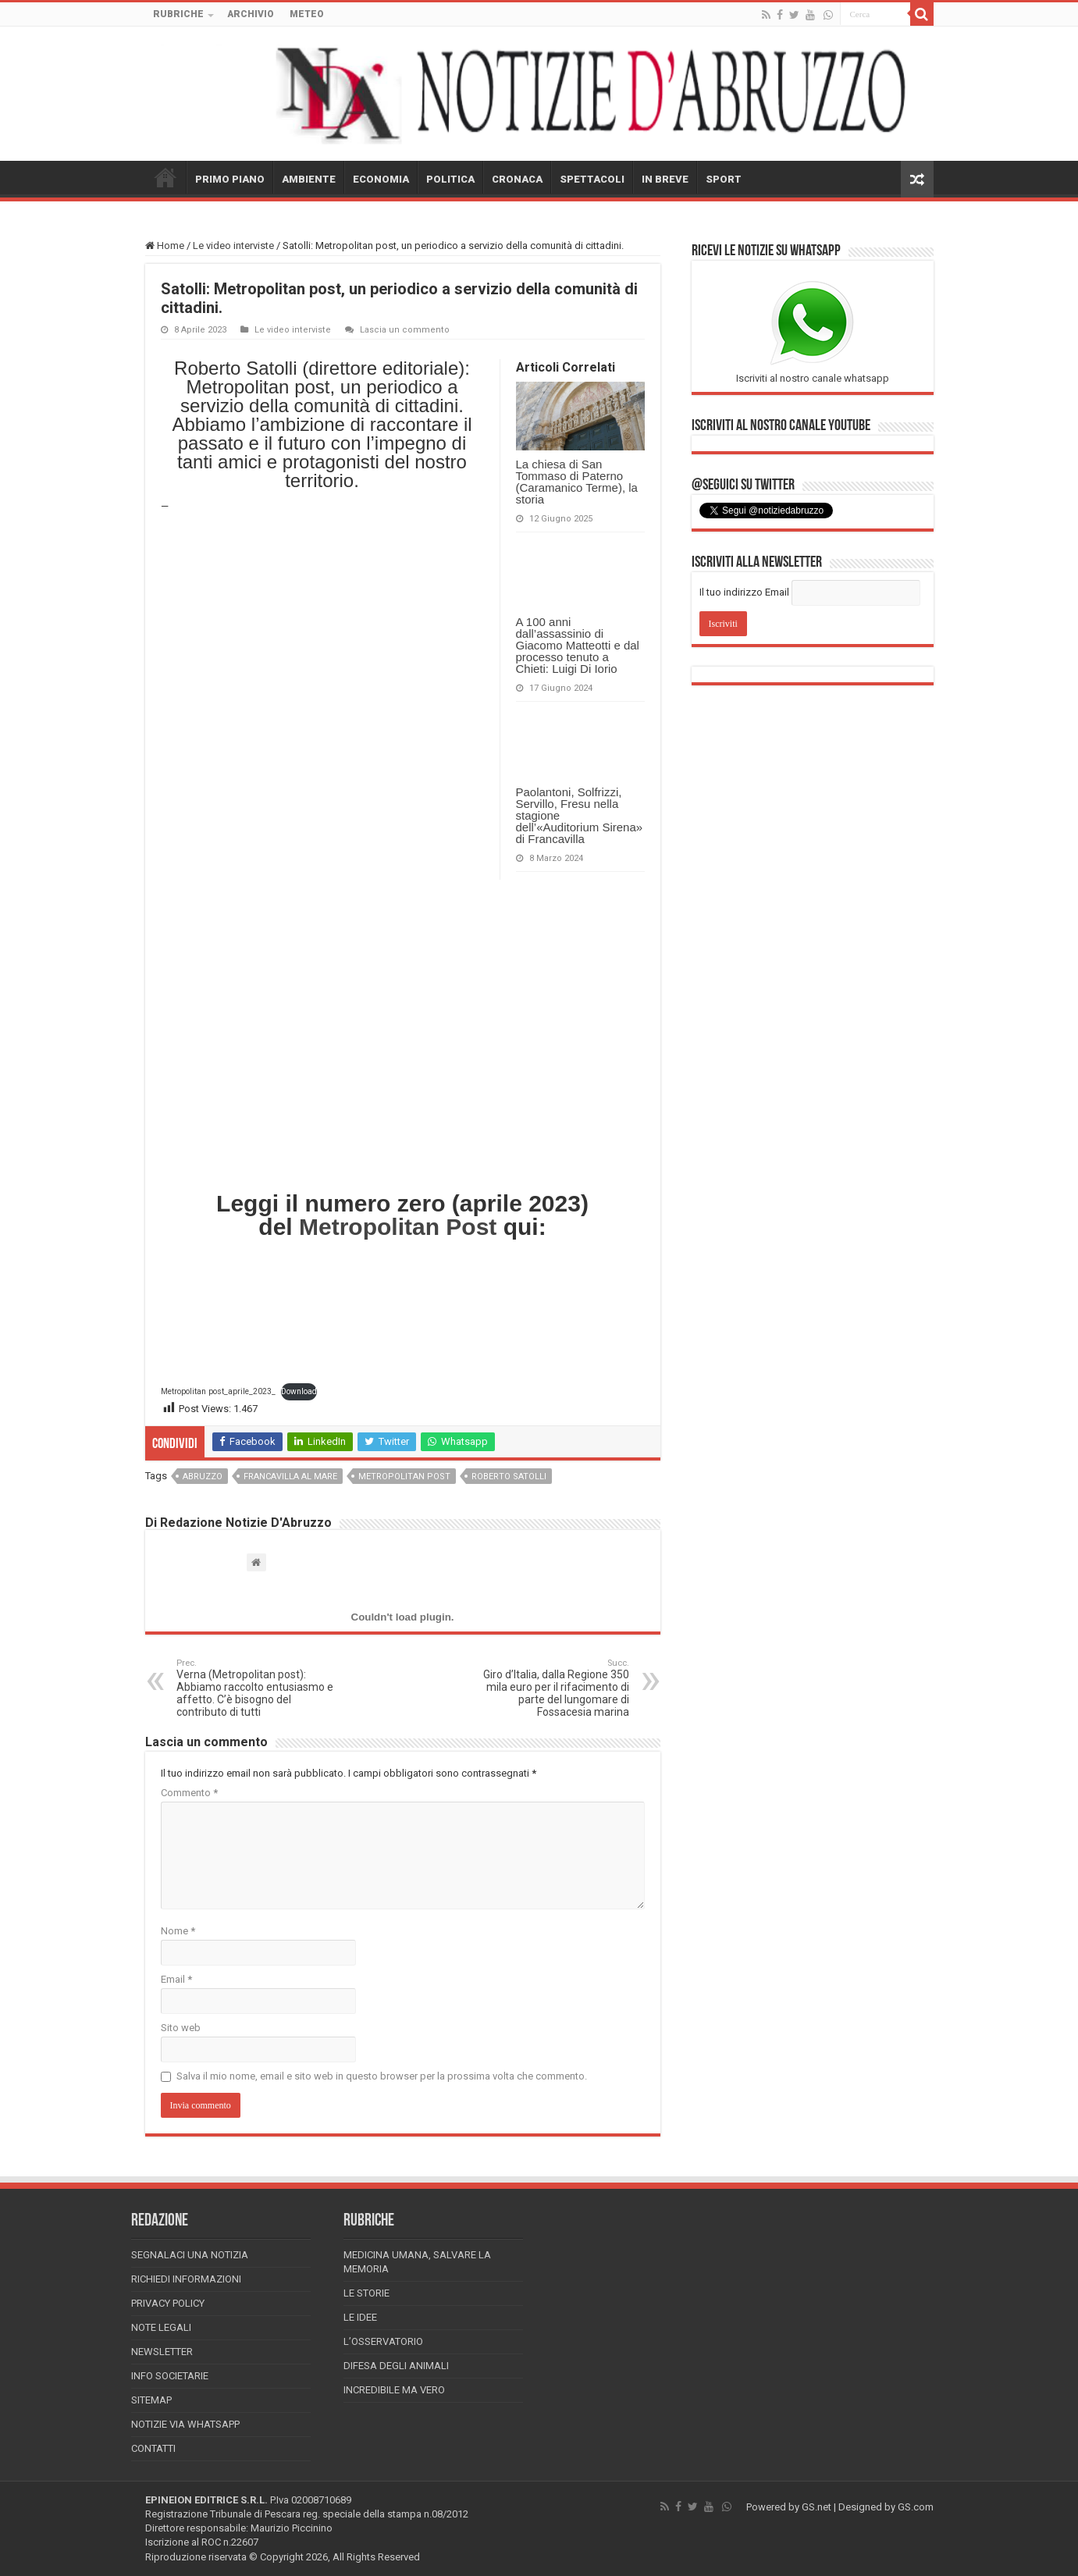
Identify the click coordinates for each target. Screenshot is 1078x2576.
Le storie (366, 2293)
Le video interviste (233, 245)
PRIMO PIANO (230, 179)
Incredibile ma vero (394, 2390)
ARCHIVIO (250, 14)
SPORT (724, 179)
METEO (307, 14)
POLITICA (450, 179)
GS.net (816, 2507)
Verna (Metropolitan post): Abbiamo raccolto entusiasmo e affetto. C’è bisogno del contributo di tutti (256, 1688)
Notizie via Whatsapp (185, 2424)
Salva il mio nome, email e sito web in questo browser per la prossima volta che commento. (381, 2076)
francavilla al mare (290, 1476)
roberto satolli (508, 1476)
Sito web (181, 2027)
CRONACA (517, 179)
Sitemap (151, 2400)
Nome (178, 1931)
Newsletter (162, 2351)
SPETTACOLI (592, 179)
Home (164, 245)
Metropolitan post (404, 1476)
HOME (165, 177)
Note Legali (161, 2327)
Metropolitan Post (397, 1227)
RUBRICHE (178, 14)
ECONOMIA (381, 179)
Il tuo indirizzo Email (744, 592)
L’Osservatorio (383, 2341)
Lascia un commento (405, 330)
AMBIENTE (309, 179)
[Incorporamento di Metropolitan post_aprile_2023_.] (403, 1617)
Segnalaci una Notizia (189, 2255)
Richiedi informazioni (186, 2279)
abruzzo (202, 1476)
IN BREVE (665, 179)
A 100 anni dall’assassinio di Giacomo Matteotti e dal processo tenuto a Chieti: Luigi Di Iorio (577, 645)
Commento (189, 1793)
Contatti (153, 2448)
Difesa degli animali (396, 2365)
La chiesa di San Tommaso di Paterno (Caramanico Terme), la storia (577, 481)
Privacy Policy (168, 2303)
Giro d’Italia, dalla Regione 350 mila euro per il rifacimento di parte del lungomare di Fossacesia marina (549, 1688)
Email (176, 1979)
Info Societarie (169, 2376)
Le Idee (360, 2317)
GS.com (916, 2507)
